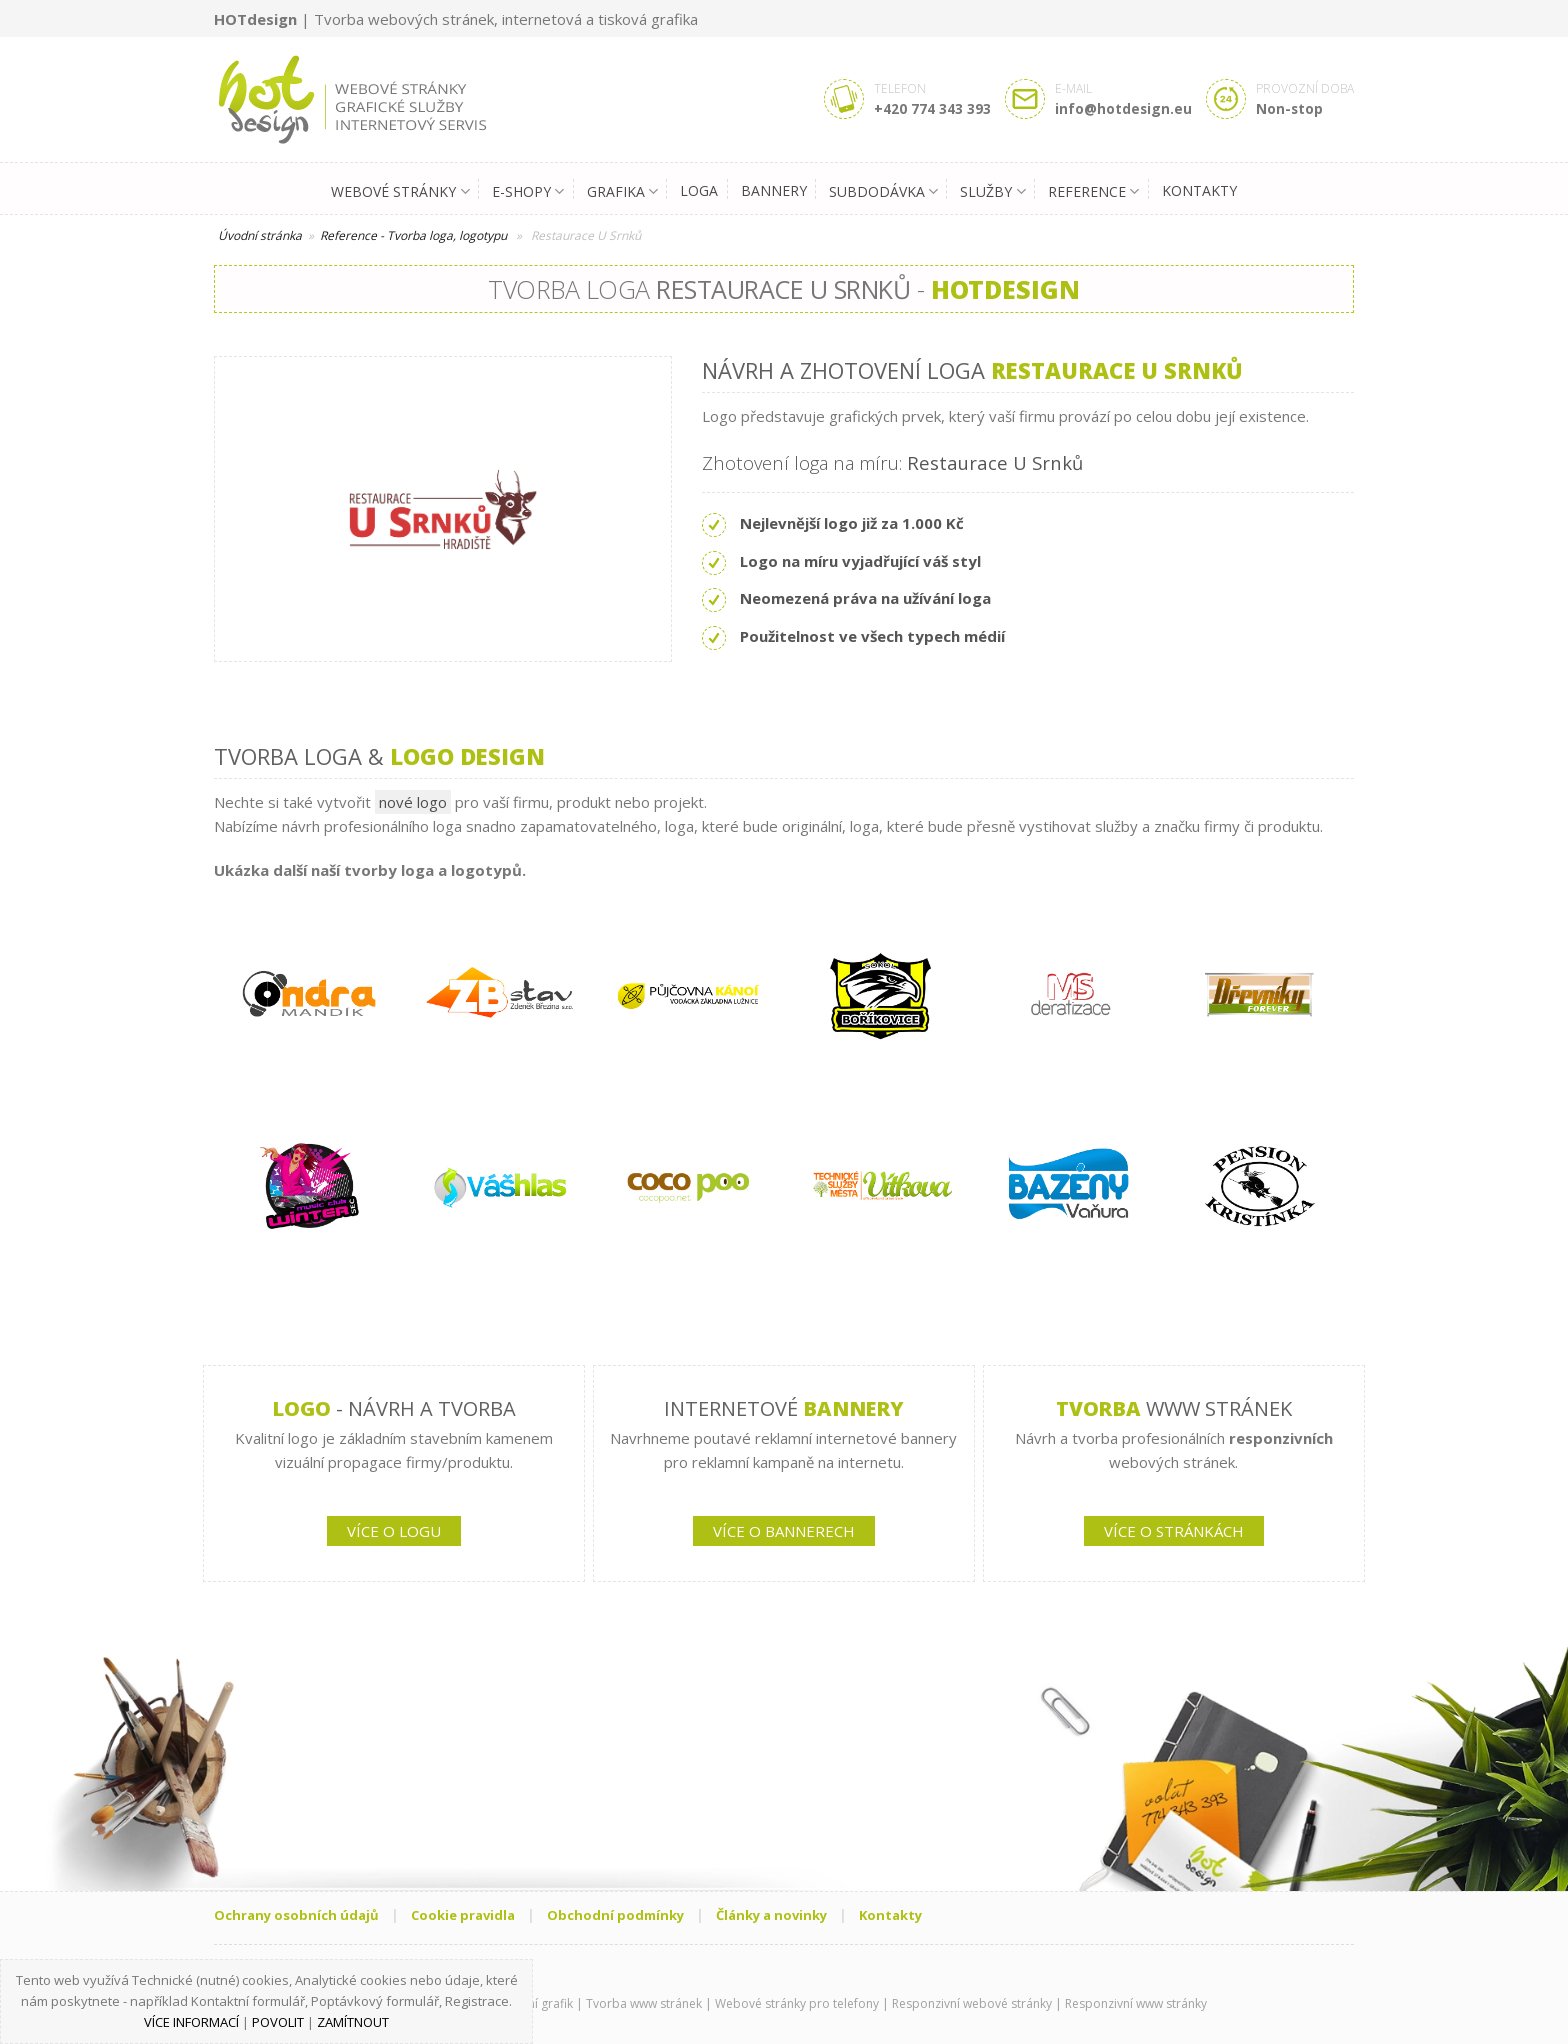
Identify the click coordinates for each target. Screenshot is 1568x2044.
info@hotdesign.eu (1123, 108)
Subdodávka (883, 192)
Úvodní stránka (260, 235)
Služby (992, 192)
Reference (1093, 192)
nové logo (413, 802)
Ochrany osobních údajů (296, 1915)
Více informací (191, 2022)
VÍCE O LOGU (394, 1531)
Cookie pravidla (463, 1915)
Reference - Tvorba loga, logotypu (413, 235)
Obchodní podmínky (615, 1915)
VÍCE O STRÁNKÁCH (1174, 1531)
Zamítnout (353, 2022)
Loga (699, 190)
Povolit (278, 2022)
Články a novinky (771, 1915)
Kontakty (1199, 190)
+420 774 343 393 (932, 108)
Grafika (622, 192)
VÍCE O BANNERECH (784, 1531)
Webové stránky (400, 192)
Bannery (774, 190)
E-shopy (528, 192)
